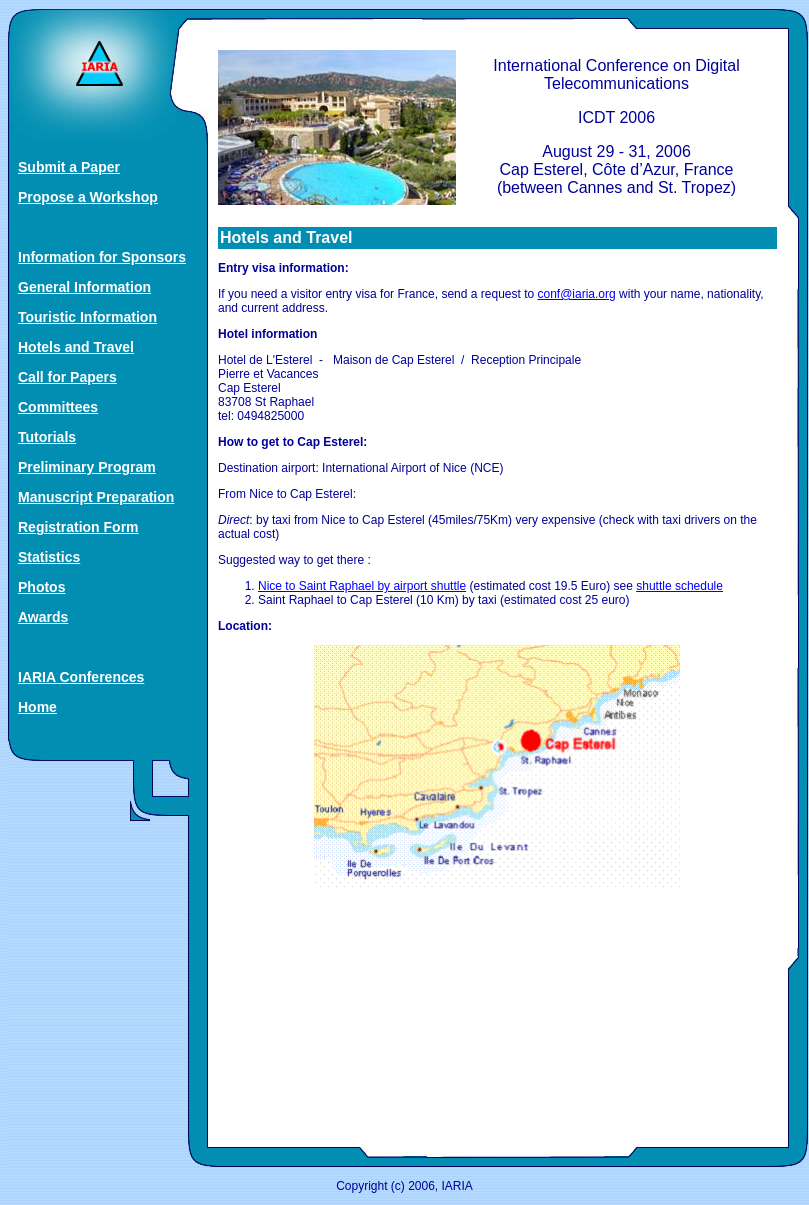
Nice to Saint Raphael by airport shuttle (362, 586)
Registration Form (78, 527)
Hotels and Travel (76, 347)
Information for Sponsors (102, 257)
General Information (84, 287)
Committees (58, 407)
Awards (43, 617)
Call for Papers (67, 377)
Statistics (49, 557)
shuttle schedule (679, 586)
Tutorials (47, 437)
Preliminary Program (87, 467)
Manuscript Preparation (96, 497)
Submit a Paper (69, 167)
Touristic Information (87, 317)
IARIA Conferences (81, 677)
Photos (41, 587)
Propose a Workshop (88, 197)
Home (37, 707)
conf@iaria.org (577, 294)
